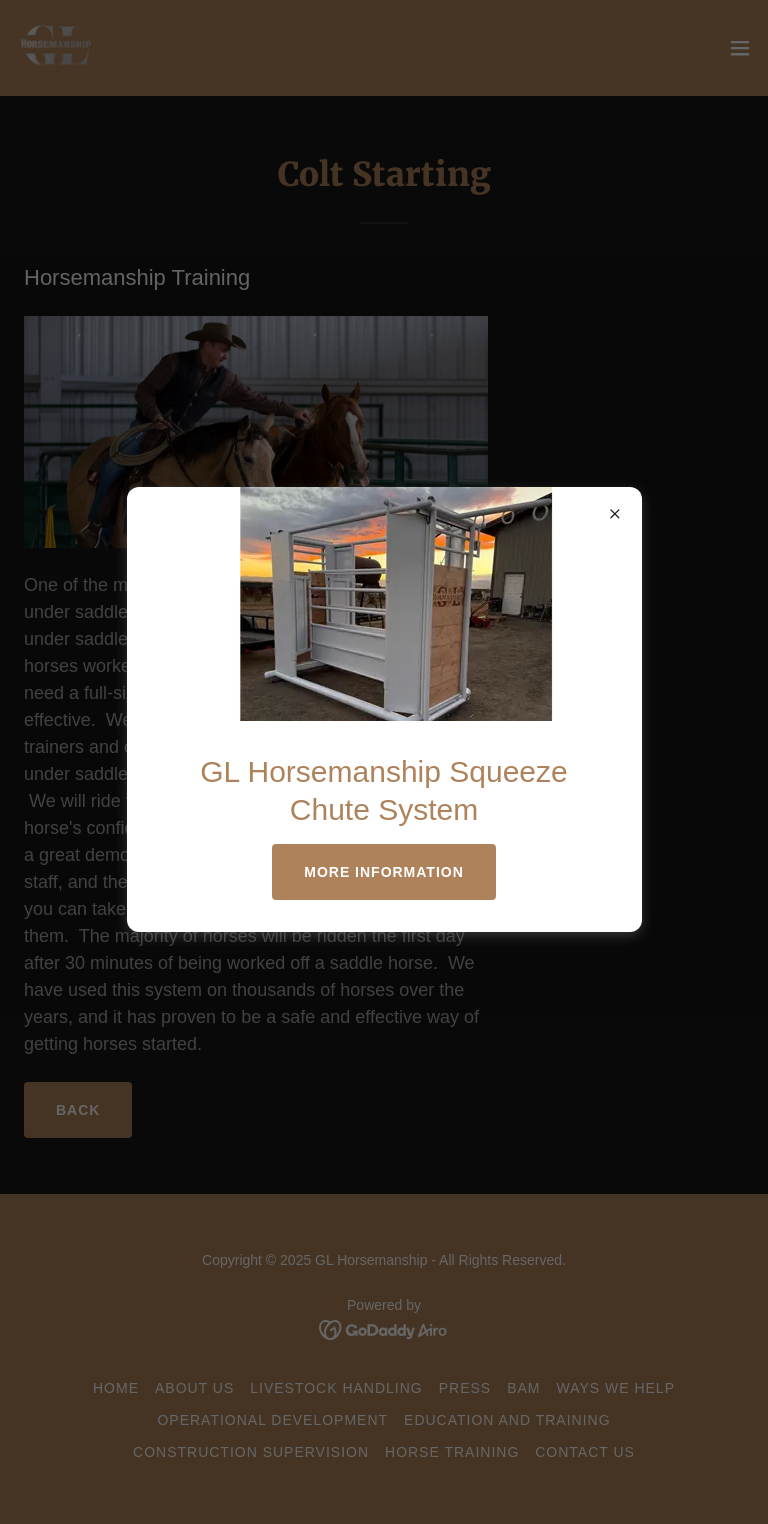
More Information (384, 872)
